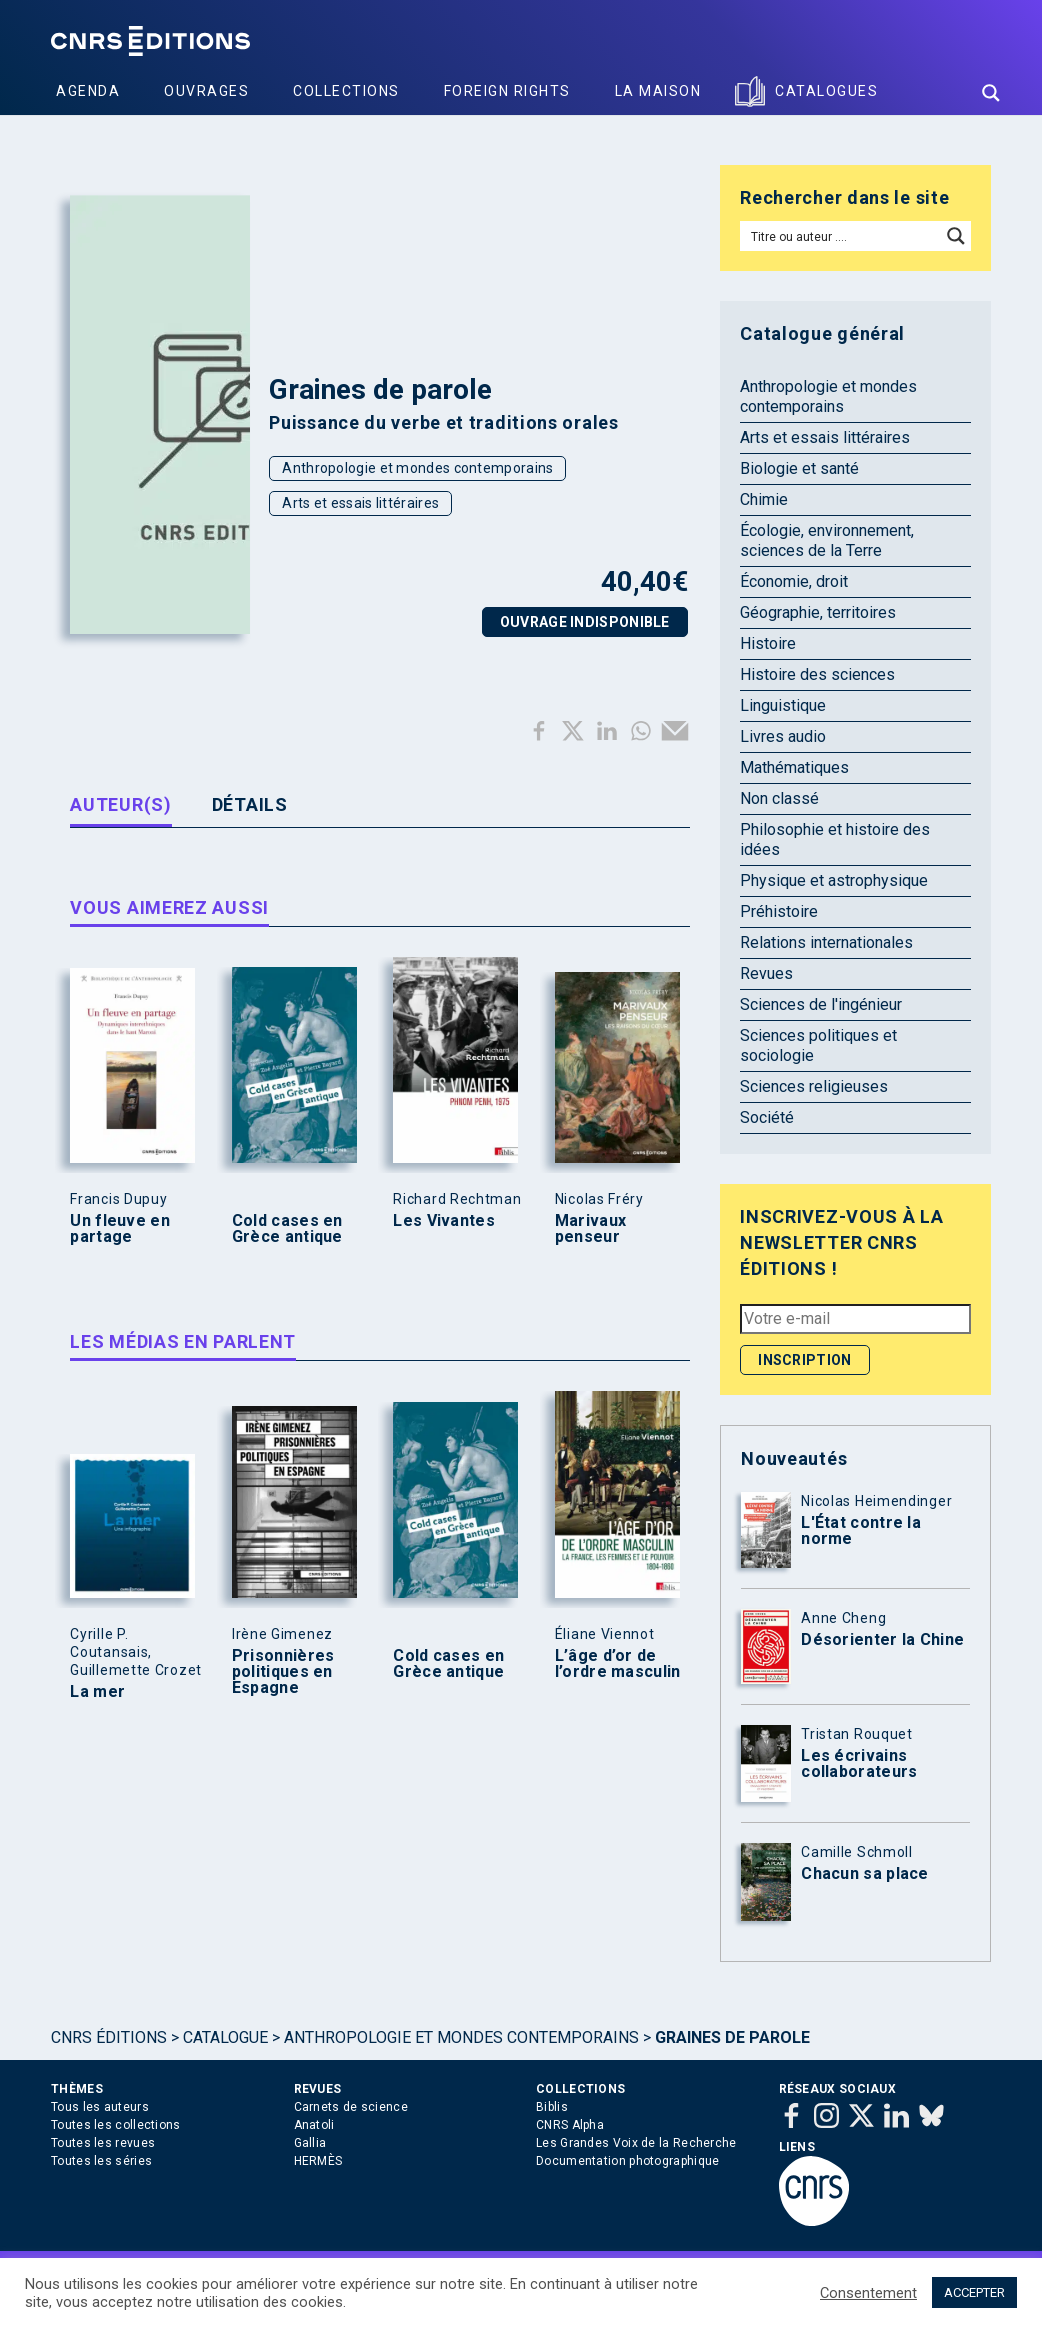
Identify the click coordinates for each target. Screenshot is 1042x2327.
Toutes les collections (116, 2125)
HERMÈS (318, 2161)
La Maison (658, 91)
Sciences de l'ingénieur (821, 1004)
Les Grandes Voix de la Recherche (636, 2143)
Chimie (764, 499)
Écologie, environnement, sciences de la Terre (827, 540)
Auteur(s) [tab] (120, 804)
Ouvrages (206, 91)
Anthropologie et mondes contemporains (417, 468)
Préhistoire (779, 911)
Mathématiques (794, 767)
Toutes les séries (101, 2161)
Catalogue (225, 2037)
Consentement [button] (868, 2293)
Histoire (768, 643)
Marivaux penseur (590, 1229)
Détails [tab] (250, 804)
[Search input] (841, 236)
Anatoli (314, 2125)
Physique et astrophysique (834, 880)
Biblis (552, 2107)
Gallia (310, 2143)
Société (767, 1117)
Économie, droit (794, 581)
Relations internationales (826, 942)
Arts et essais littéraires (360, 503)
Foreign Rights (507, 91)
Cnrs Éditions (109, 2037)
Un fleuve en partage (120, 1229)
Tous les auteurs (100, 2107)
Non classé (779, 798)
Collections (346, 91)
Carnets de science (351, 2107)
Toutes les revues (103, 2143)
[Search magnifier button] (991, 93)
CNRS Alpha (570, 2125)
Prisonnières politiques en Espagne (283, 1672)
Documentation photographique (627, 2161)
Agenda (88, 91)
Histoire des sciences (817, 674)
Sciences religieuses (814, 1086)
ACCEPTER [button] (974, 2292)
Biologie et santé (799, 468)
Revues (766, 973)
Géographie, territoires (818, 612)
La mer (97, 1692)
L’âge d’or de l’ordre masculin (618, 1664)
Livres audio (783, 736)
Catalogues (826, 91)
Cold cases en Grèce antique (287, 1229)
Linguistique (783, 705)
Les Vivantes (444, 1221)
